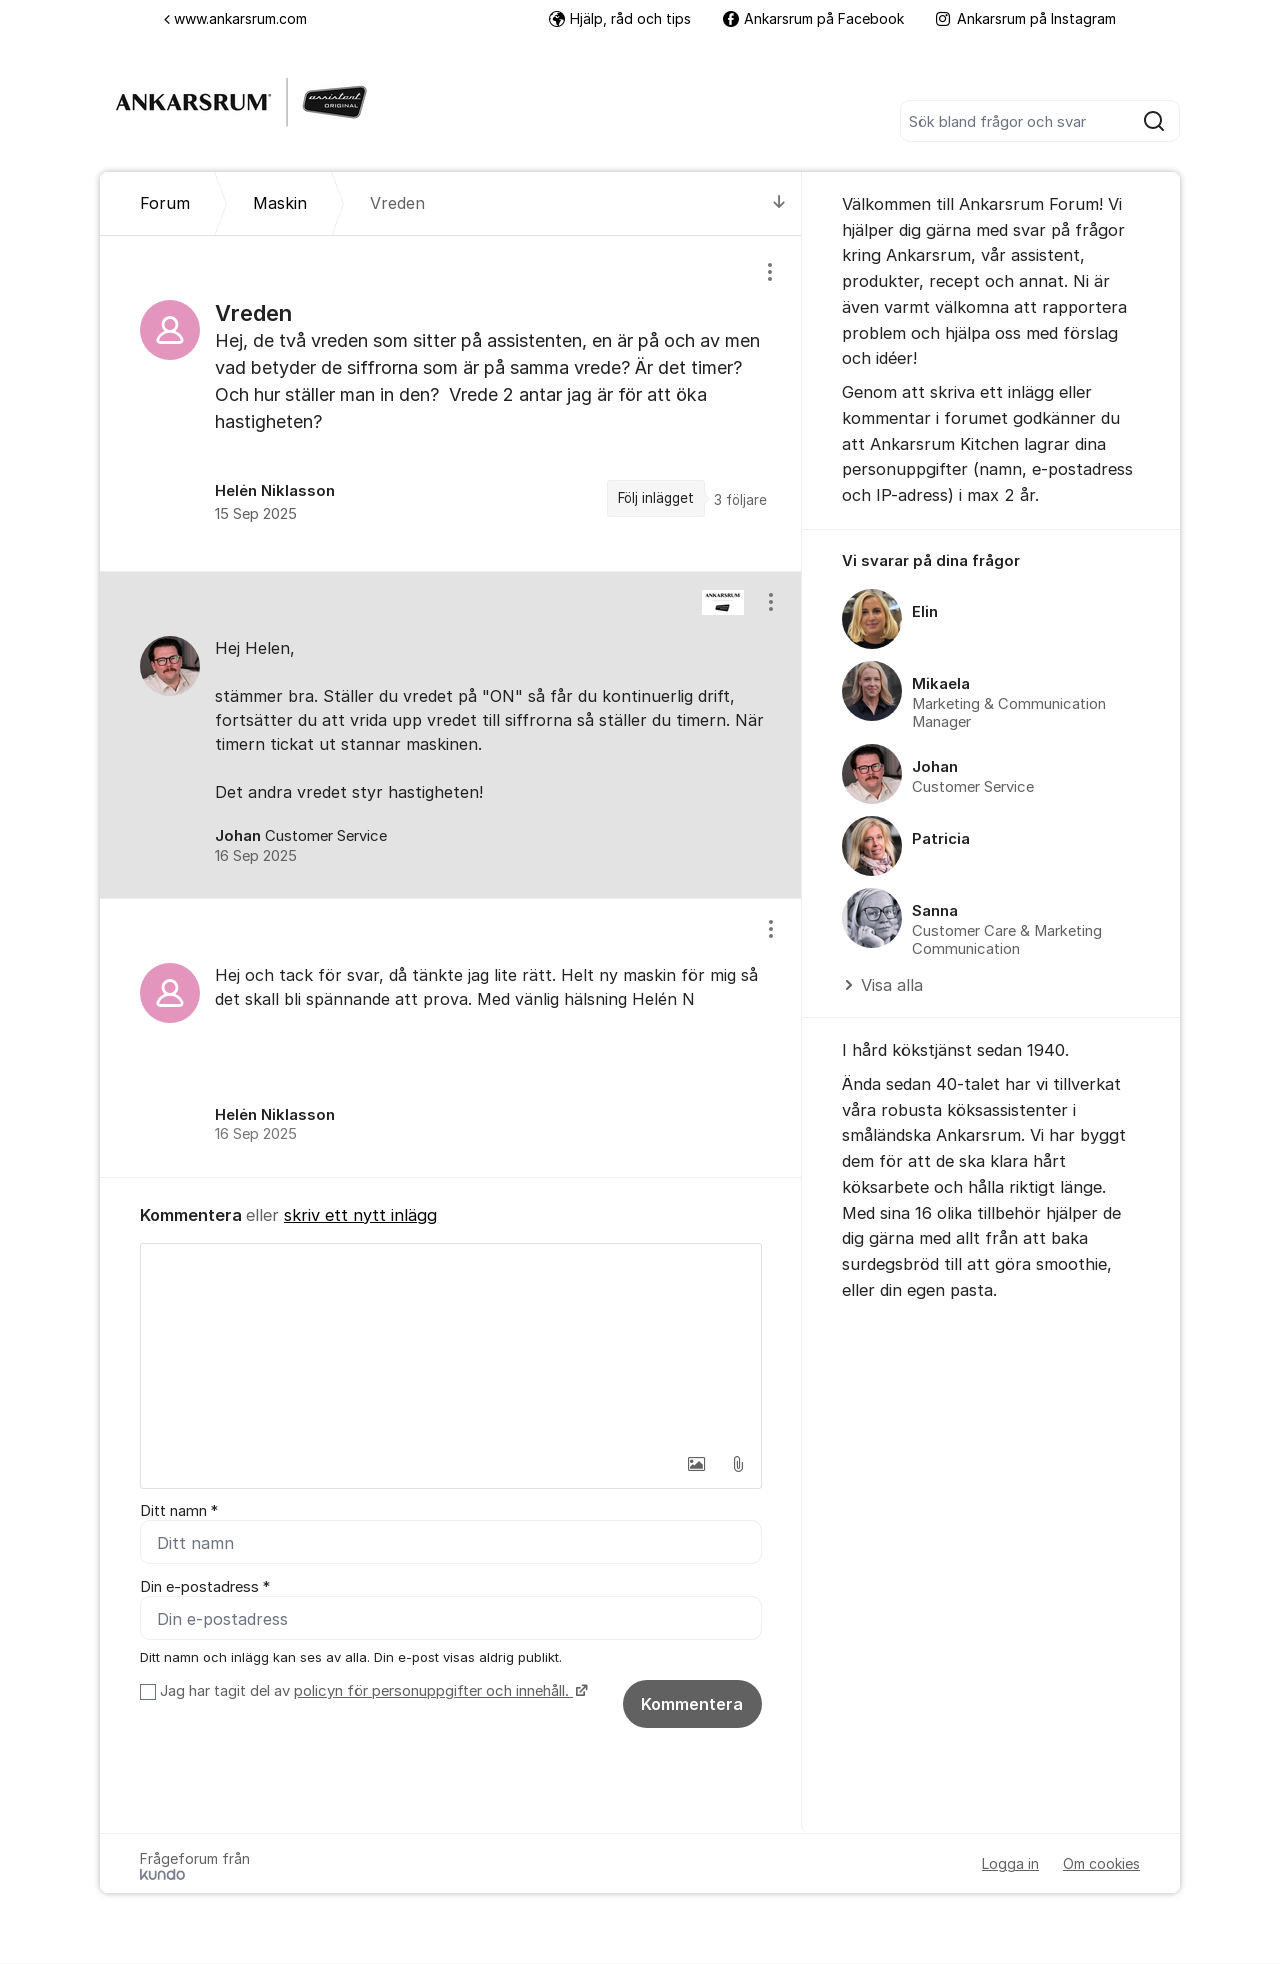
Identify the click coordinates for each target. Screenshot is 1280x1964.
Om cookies (1101, 1864)
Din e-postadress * (205, 1587)
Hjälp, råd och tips (620, 18)
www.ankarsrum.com (235, 18)
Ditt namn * (179, 1511)
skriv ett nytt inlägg (360, 1215)
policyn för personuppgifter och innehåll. (433, 1692)
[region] (451, 403)
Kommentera (692, 1705)
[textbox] (451, 1344)
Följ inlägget (656, 498)
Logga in (1010, 1864)
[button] (696, 1464)
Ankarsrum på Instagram (1026, 18)
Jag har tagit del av (371, 1692)
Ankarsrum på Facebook (813, 18)
